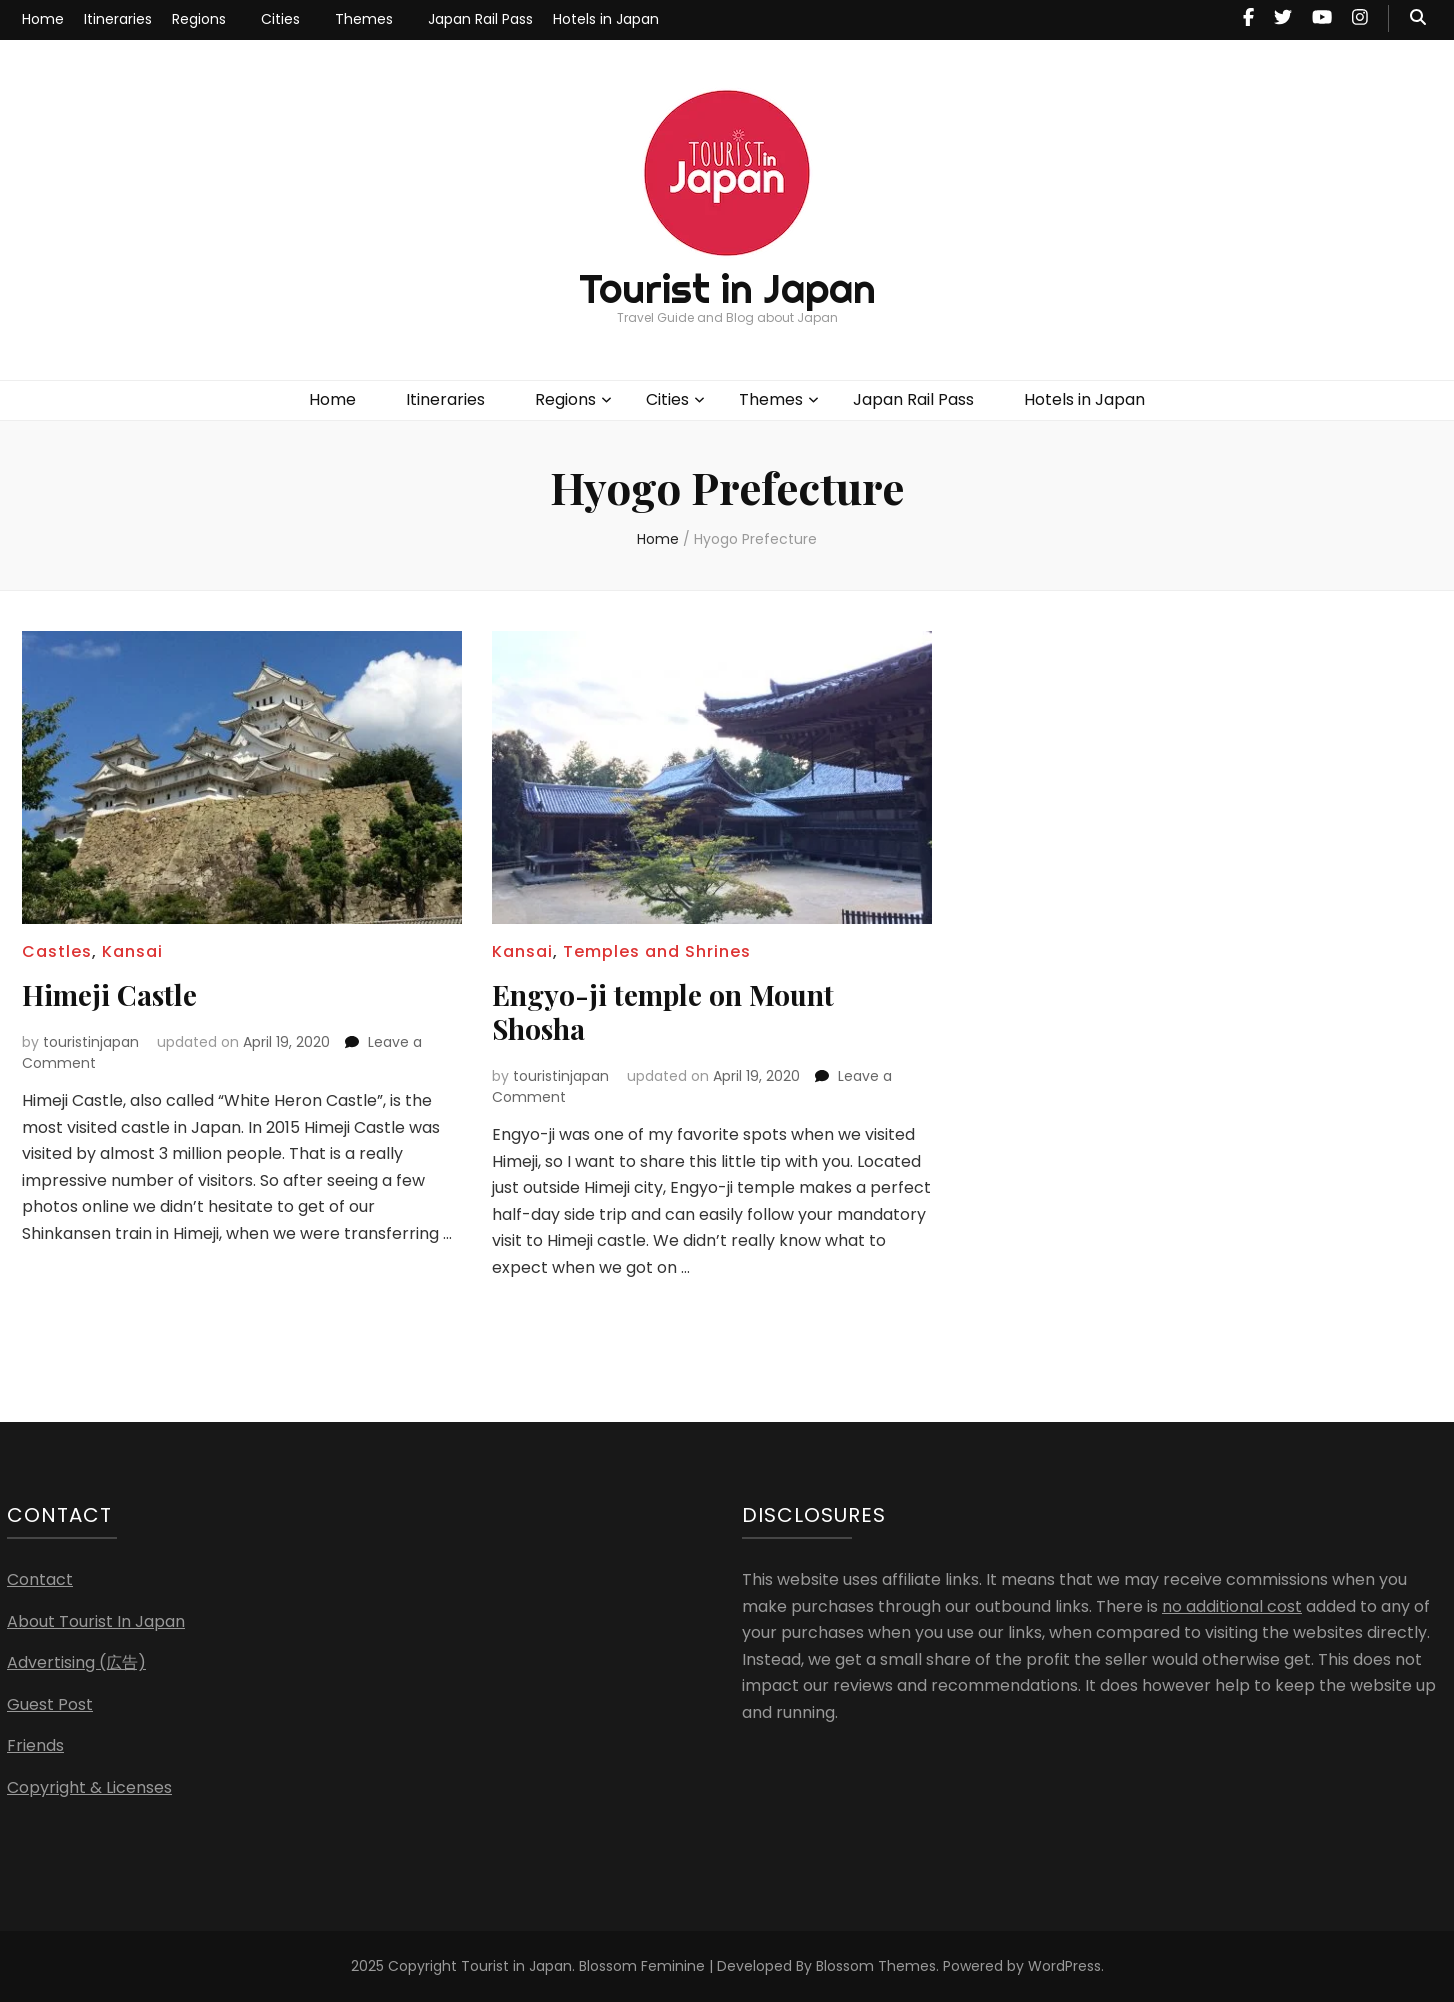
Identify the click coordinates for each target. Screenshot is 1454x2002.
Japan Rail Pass (480, 19)
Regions (199, 19)
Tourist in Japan (727, 288)
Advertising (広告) (76, 1662)
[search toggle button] (1418, 18)
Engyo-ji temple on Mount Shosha (663, 1011)
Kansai (132, 951)
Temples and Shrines (657, 951)
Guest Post (50, 1704)
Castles (57, 951)
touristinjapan (91, 1042)
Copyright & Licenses (89, 1787)
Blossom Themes (876, 1966)
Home (43, 19)
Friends (35, 1745)
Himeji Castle (109, 994)
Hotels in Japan (606, 19)
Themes (364, 19)
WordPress (1064, 1966)
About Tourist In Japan (96, 1621)
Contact (40, 1579)
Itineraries (118, 19)
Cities (280, 19)
